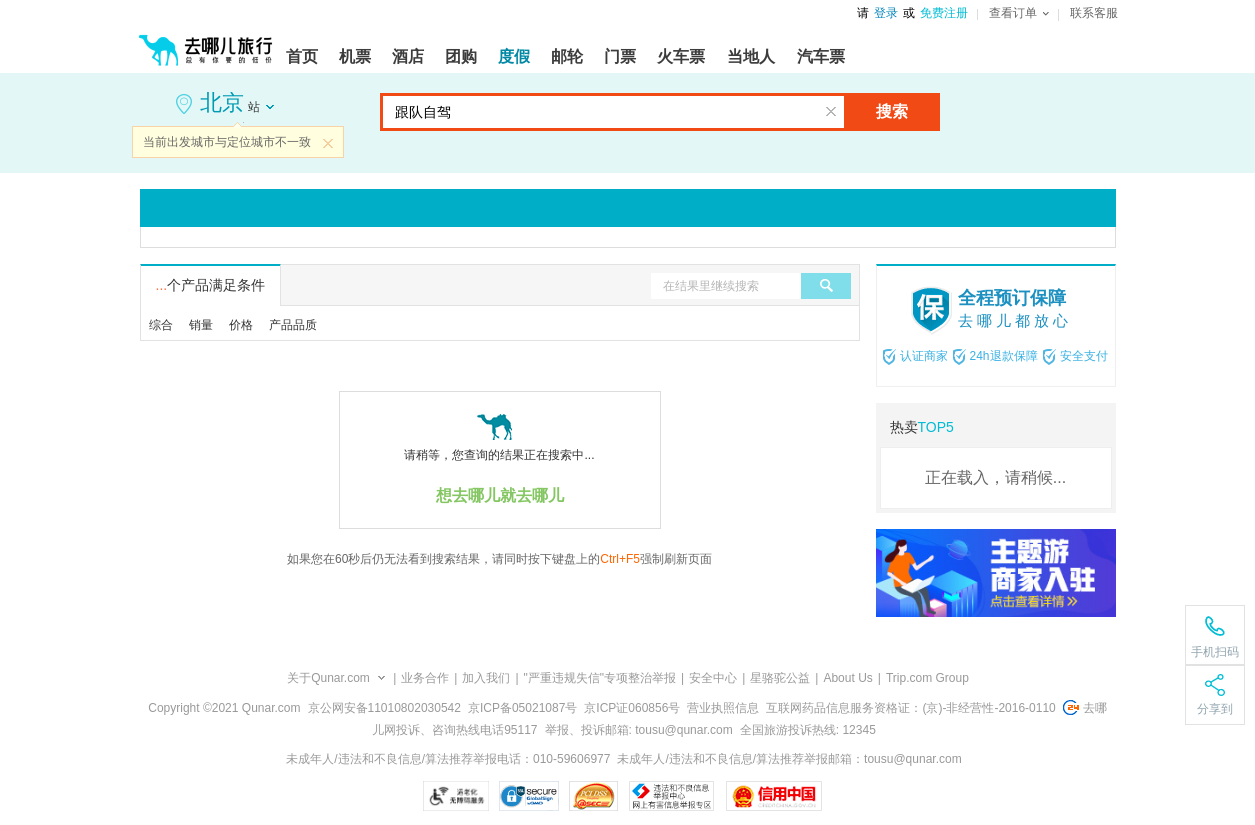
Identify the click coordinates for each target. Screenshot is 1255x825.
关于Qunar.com (328, 678)
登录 (886, 13)
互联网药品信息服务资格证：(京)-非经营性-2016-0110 (910, 708)
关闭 (328, 143)
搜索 (892, 111)
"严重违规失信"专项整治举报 (600, 678)
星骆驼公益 (780, 678)
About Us (847, 678)
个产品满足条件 (211, 285)
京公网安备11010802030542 (384, 708)
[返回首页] (206, 42)
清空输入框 (831, 112)
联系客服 (1094, 13)
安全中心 (713, 678)
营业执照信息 (723, 708)
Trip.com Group (927, 678)
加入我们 (486, 678)
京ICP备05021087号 (522, 708)
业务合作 (425, 678)
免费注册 (944, 13)
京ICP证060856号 (632, 708)
